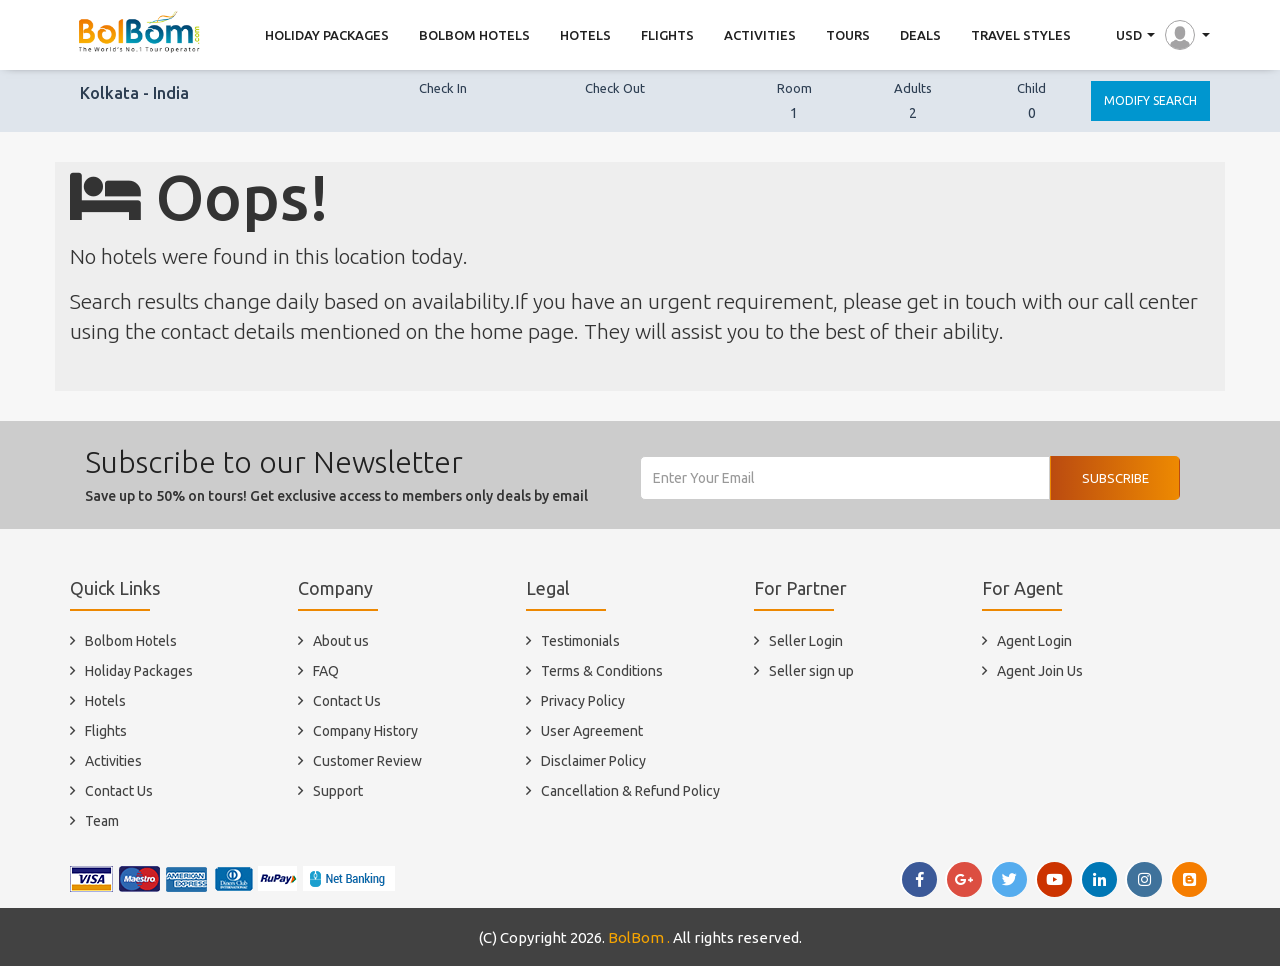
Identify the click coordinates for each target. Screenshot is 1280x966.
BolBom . (639, 937)
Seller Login (806, 641)
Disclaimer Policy (593, 761)
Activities (113, 761)
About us (341, 641)
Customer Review (367, 761)
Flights (106, 731)
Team (102, 821)
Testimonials (580, 641)
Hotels (105, 701)
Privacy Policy (583, 701)
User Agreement (592, 731)
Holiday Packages (139, 671)
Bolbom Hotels (131, 641)
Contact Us (119, 791)
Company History (365, 731)
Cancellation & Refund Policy (630, 791)
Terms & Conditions (602, 671)
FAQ (326, 671)
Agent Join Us (1040, 671)
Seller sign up (811, 671)
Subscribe (1115, 478)
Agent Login (1034, 641)
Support (338, 791)
